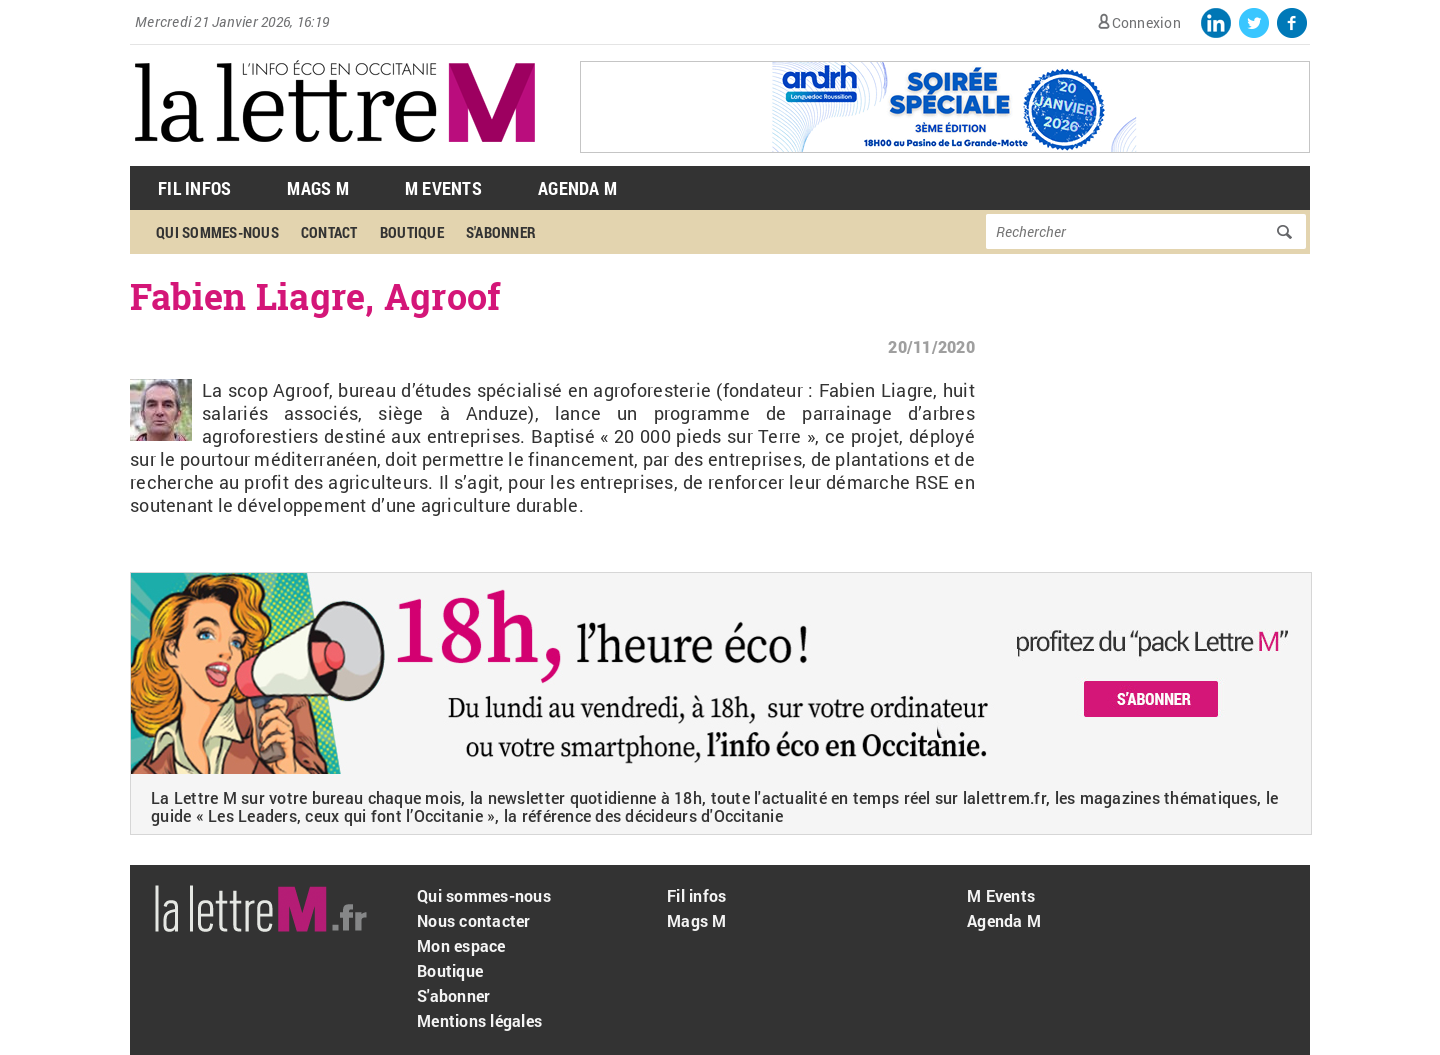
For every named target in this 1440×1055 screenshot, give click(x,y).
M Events (443, 188)
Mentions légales (479, 1020)
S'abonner (501, 232)
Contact (329, 232)
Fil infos (696, 895)
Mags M (318, 188)
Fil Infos (194, 188)
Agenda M (577, 188)
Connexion (1146, 22)
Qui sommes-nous (217, 232)
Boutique (412, 232)
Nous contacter (474, 920)
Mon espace (461, 945)
